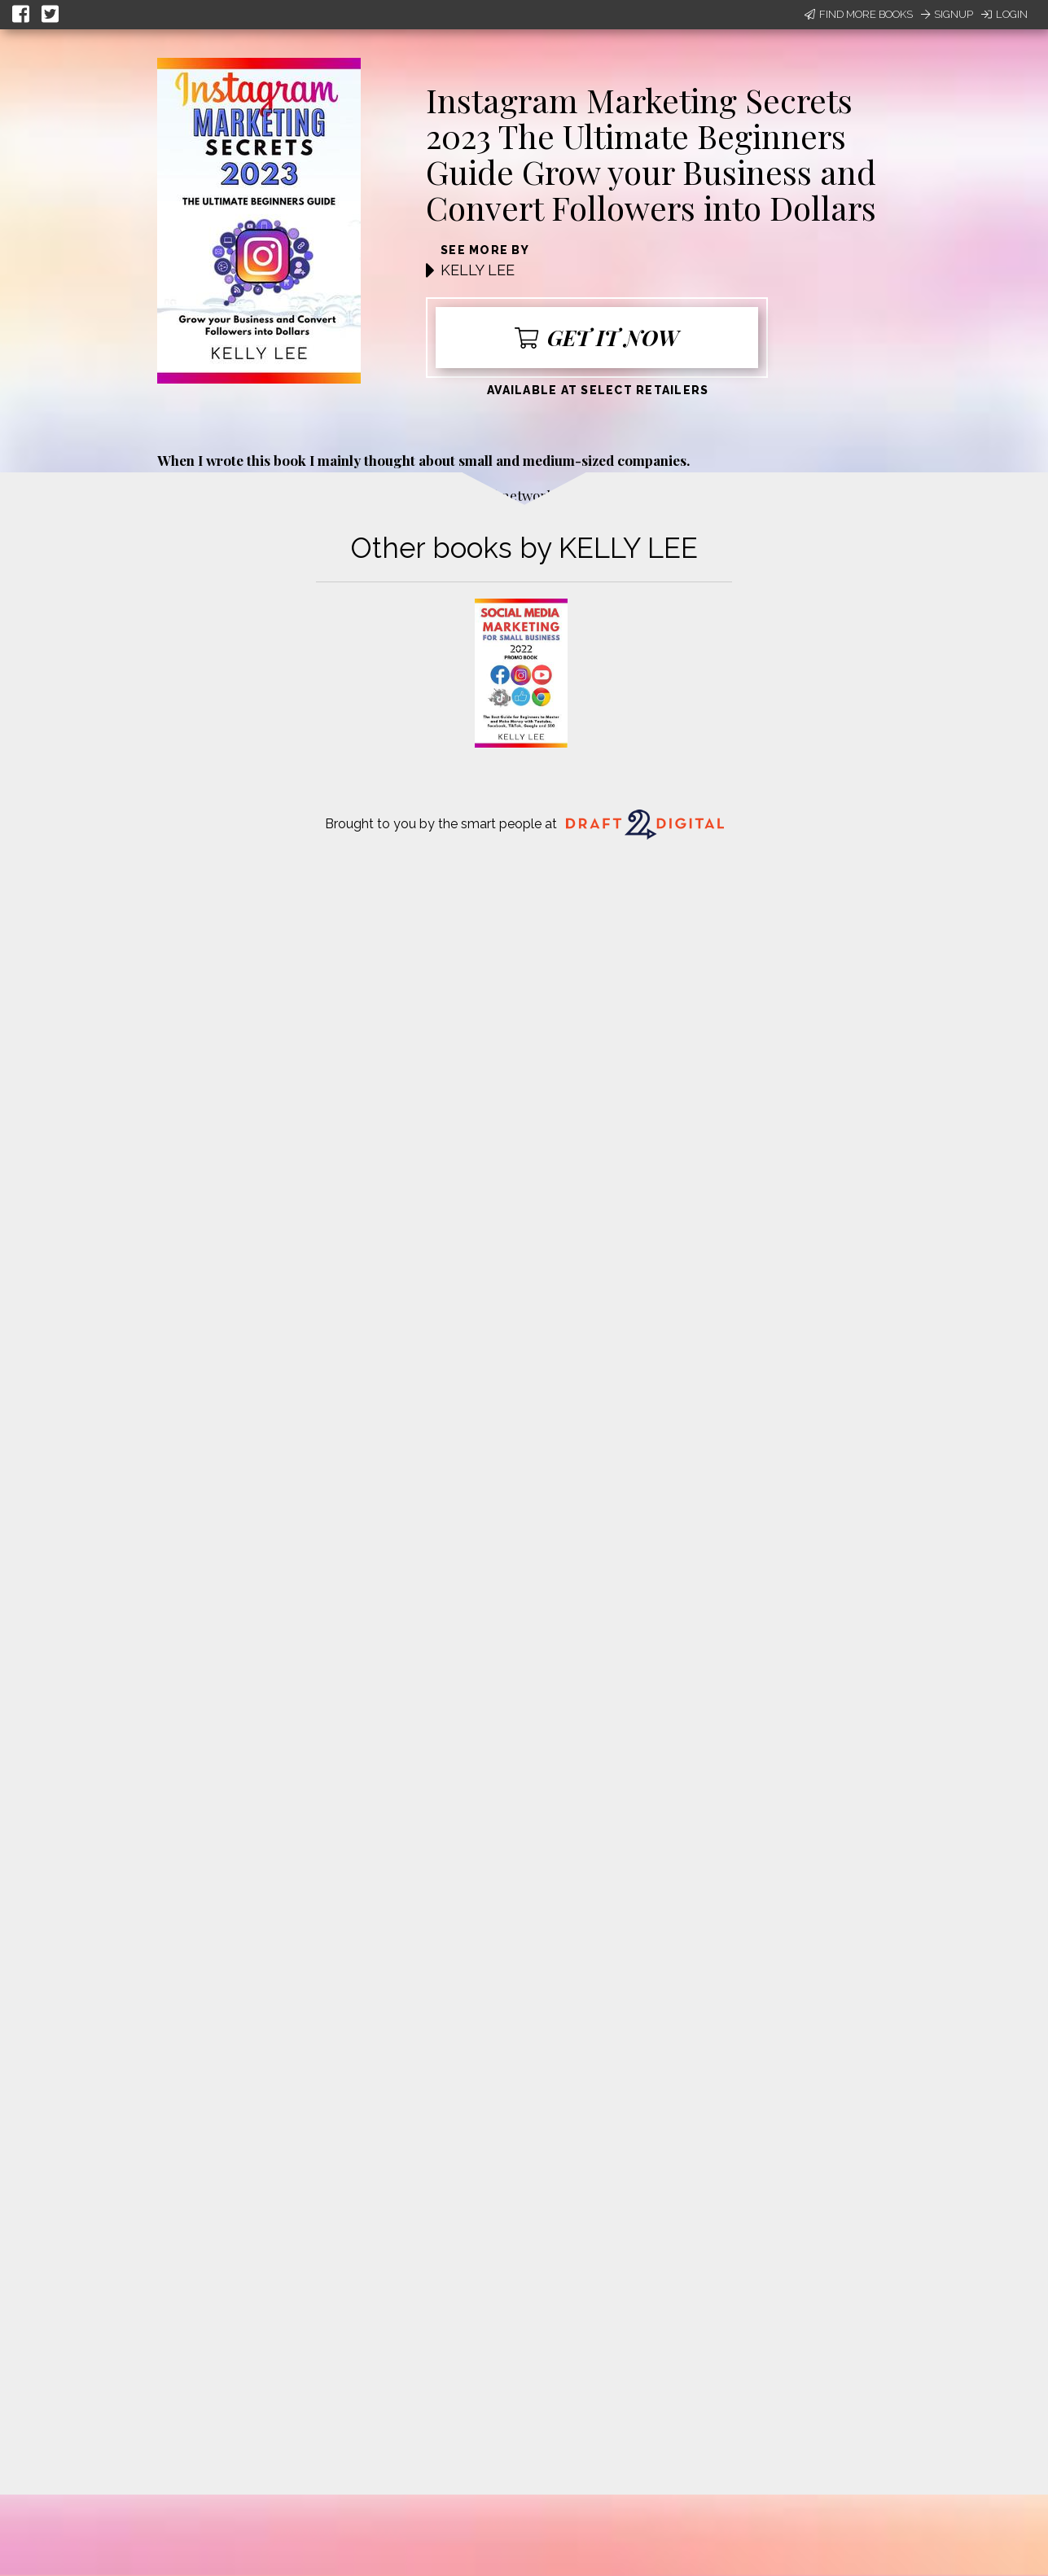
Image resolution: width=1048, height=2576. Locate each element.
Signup (947, 14)
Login (1004, 14)
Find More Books (859, 14)
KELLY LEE (478, 270)
